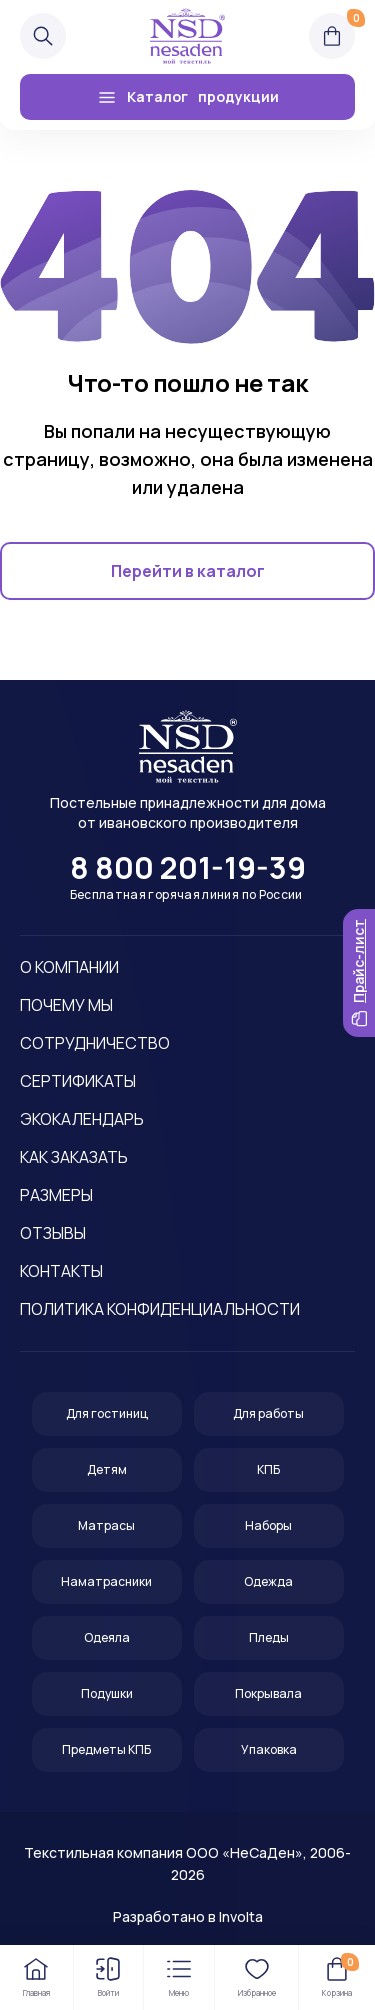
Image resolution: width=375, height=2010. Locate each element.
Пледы (269, 1637)
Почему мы (66, 1005)
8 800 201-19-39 (188, 868)
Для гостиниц (107, 1413)
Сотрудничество (95, 1043)
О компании (69, 967)
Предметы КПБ (106, 1749)
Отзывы (53, 1233)
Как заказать (74, 1157)
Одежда (268, 1581)
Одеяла (107, 1637)
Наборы (268, 1525)
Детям (107, 1469)
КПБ (268, 1469)
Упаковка (269, 1749)
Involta (241, 1916)
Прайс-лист (358, 973)
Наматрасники (106, 1581)
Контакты (61, 1271)
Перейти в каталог (188, 571)
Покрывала (268, 1693)
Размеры (56, 1195)
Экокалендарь (82, 1119)
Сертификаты (78, 1081)
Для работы (268, 1413)
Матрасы (106, 1525)
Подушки (107, 1693)
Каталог (188, 97)
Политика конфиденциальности (160, 1309)
